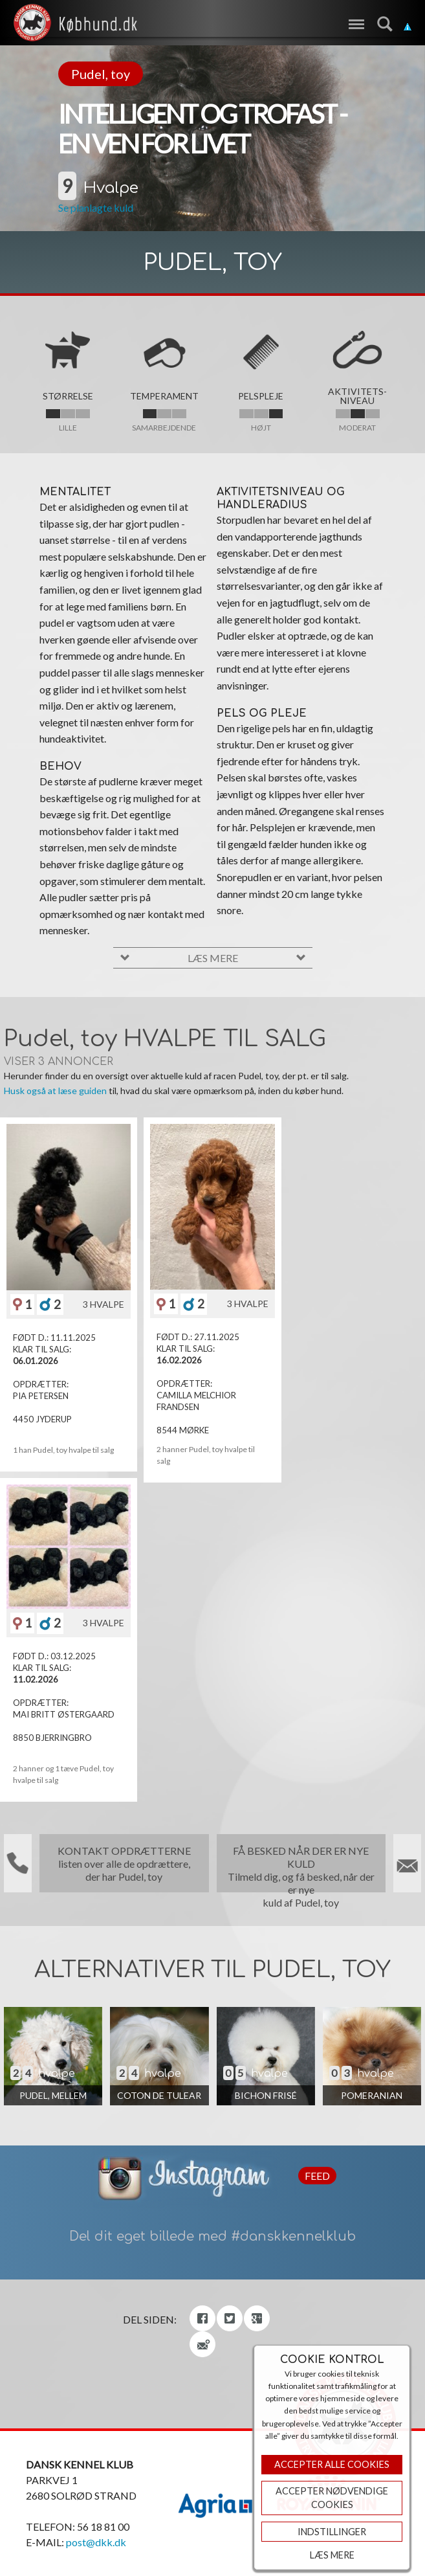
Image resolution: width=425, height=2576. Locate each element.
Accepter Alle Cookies (331, 2464)
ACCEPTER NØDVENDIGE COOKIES (332, 2498)
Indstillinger (332, 2531)
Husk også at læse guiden (55, 1090)
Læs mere (332, 2554)
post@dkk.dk (96, 2542)
